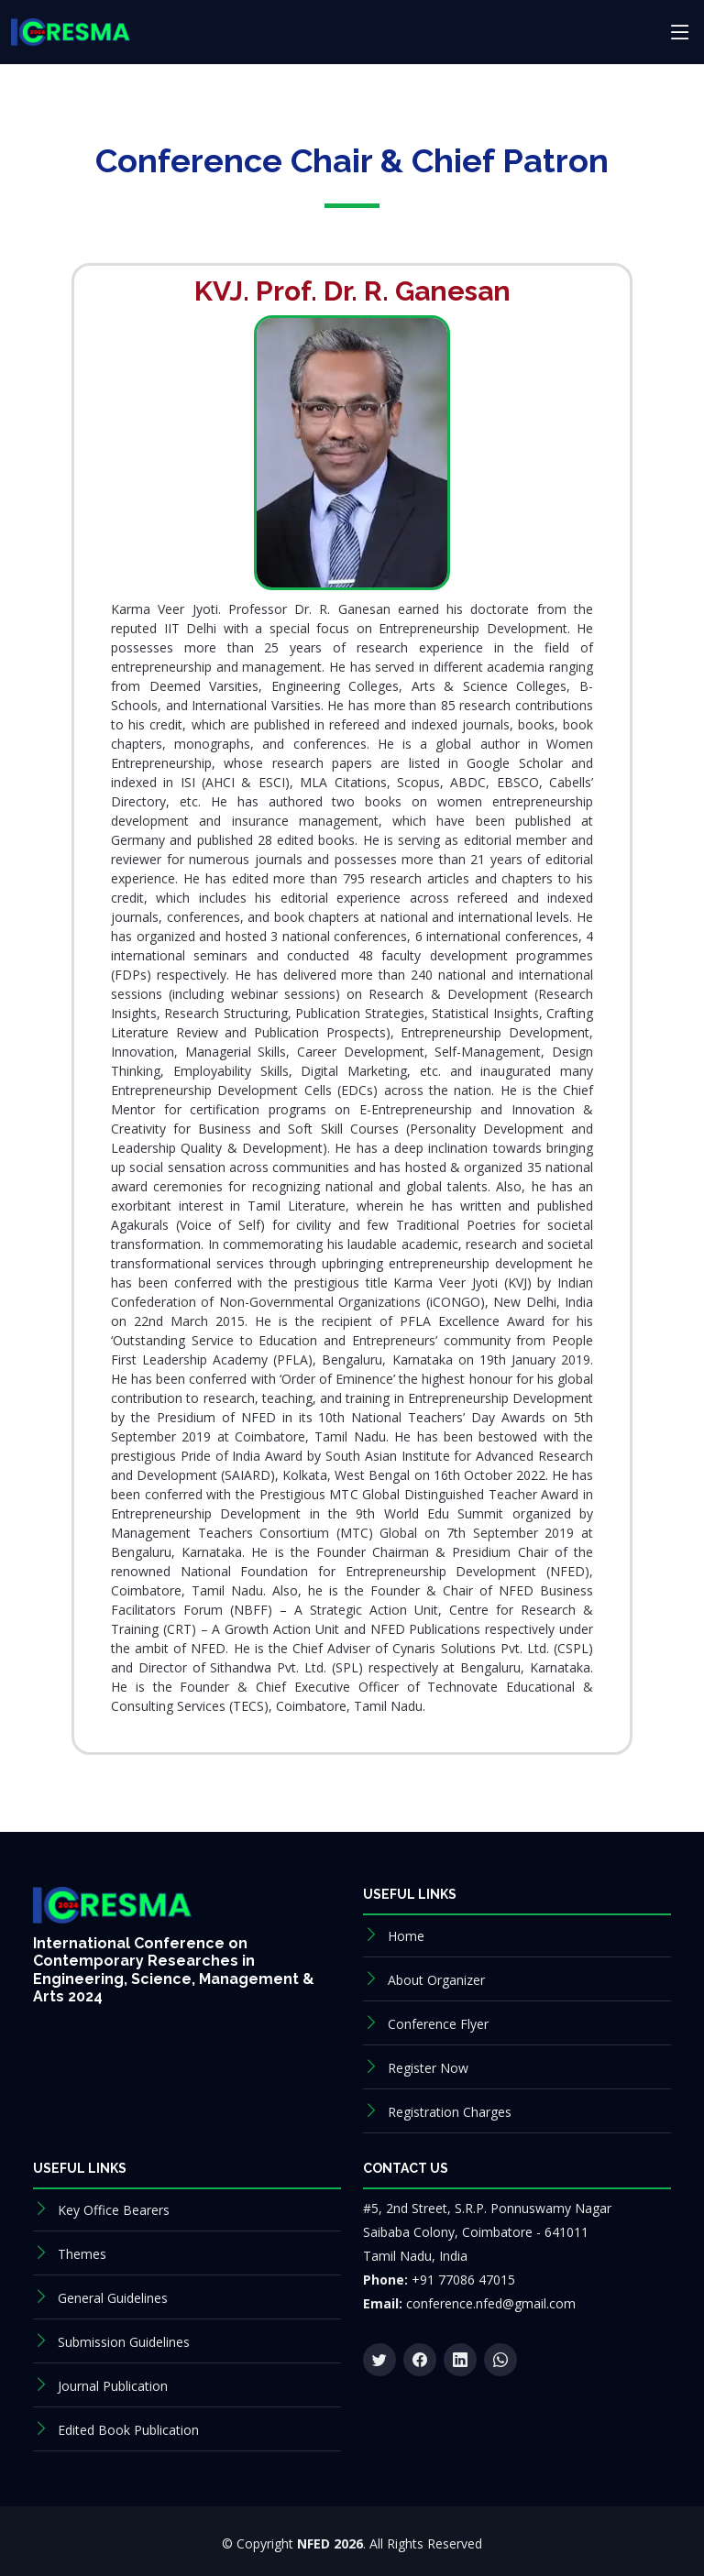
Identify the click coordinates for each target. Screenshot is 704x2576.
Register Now (428, 2068)
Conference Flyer (438, 2024)
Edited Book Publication (128, 2430)
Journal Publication (113, 2386)
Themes (82, 2254)
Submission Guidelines (124, 2342)
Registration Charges (450, 2112)
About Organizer (436, 1980)
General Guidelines (113, 2298)
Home (406, 1936)
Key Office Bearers (114, 2210)
